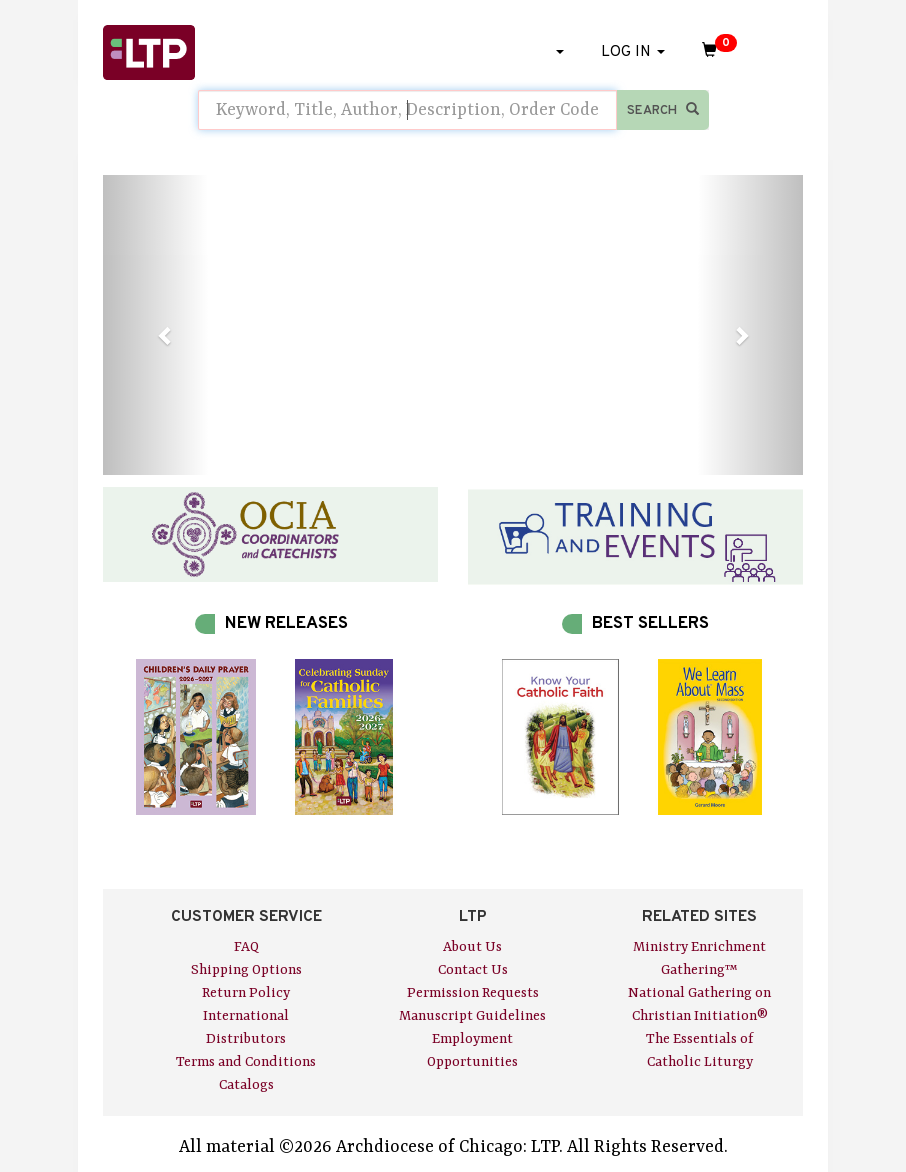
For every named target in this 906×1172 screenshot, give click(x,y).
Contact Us (473, 970)
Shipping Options (246, 970)
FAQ (246, 947)
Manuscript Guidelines (472, 1016)
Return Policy (246, 993)
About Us (472, 947)
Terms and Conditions (246, 1062)
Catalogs (246, 1085)
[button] (155, 325)
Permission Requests (473, 993)
